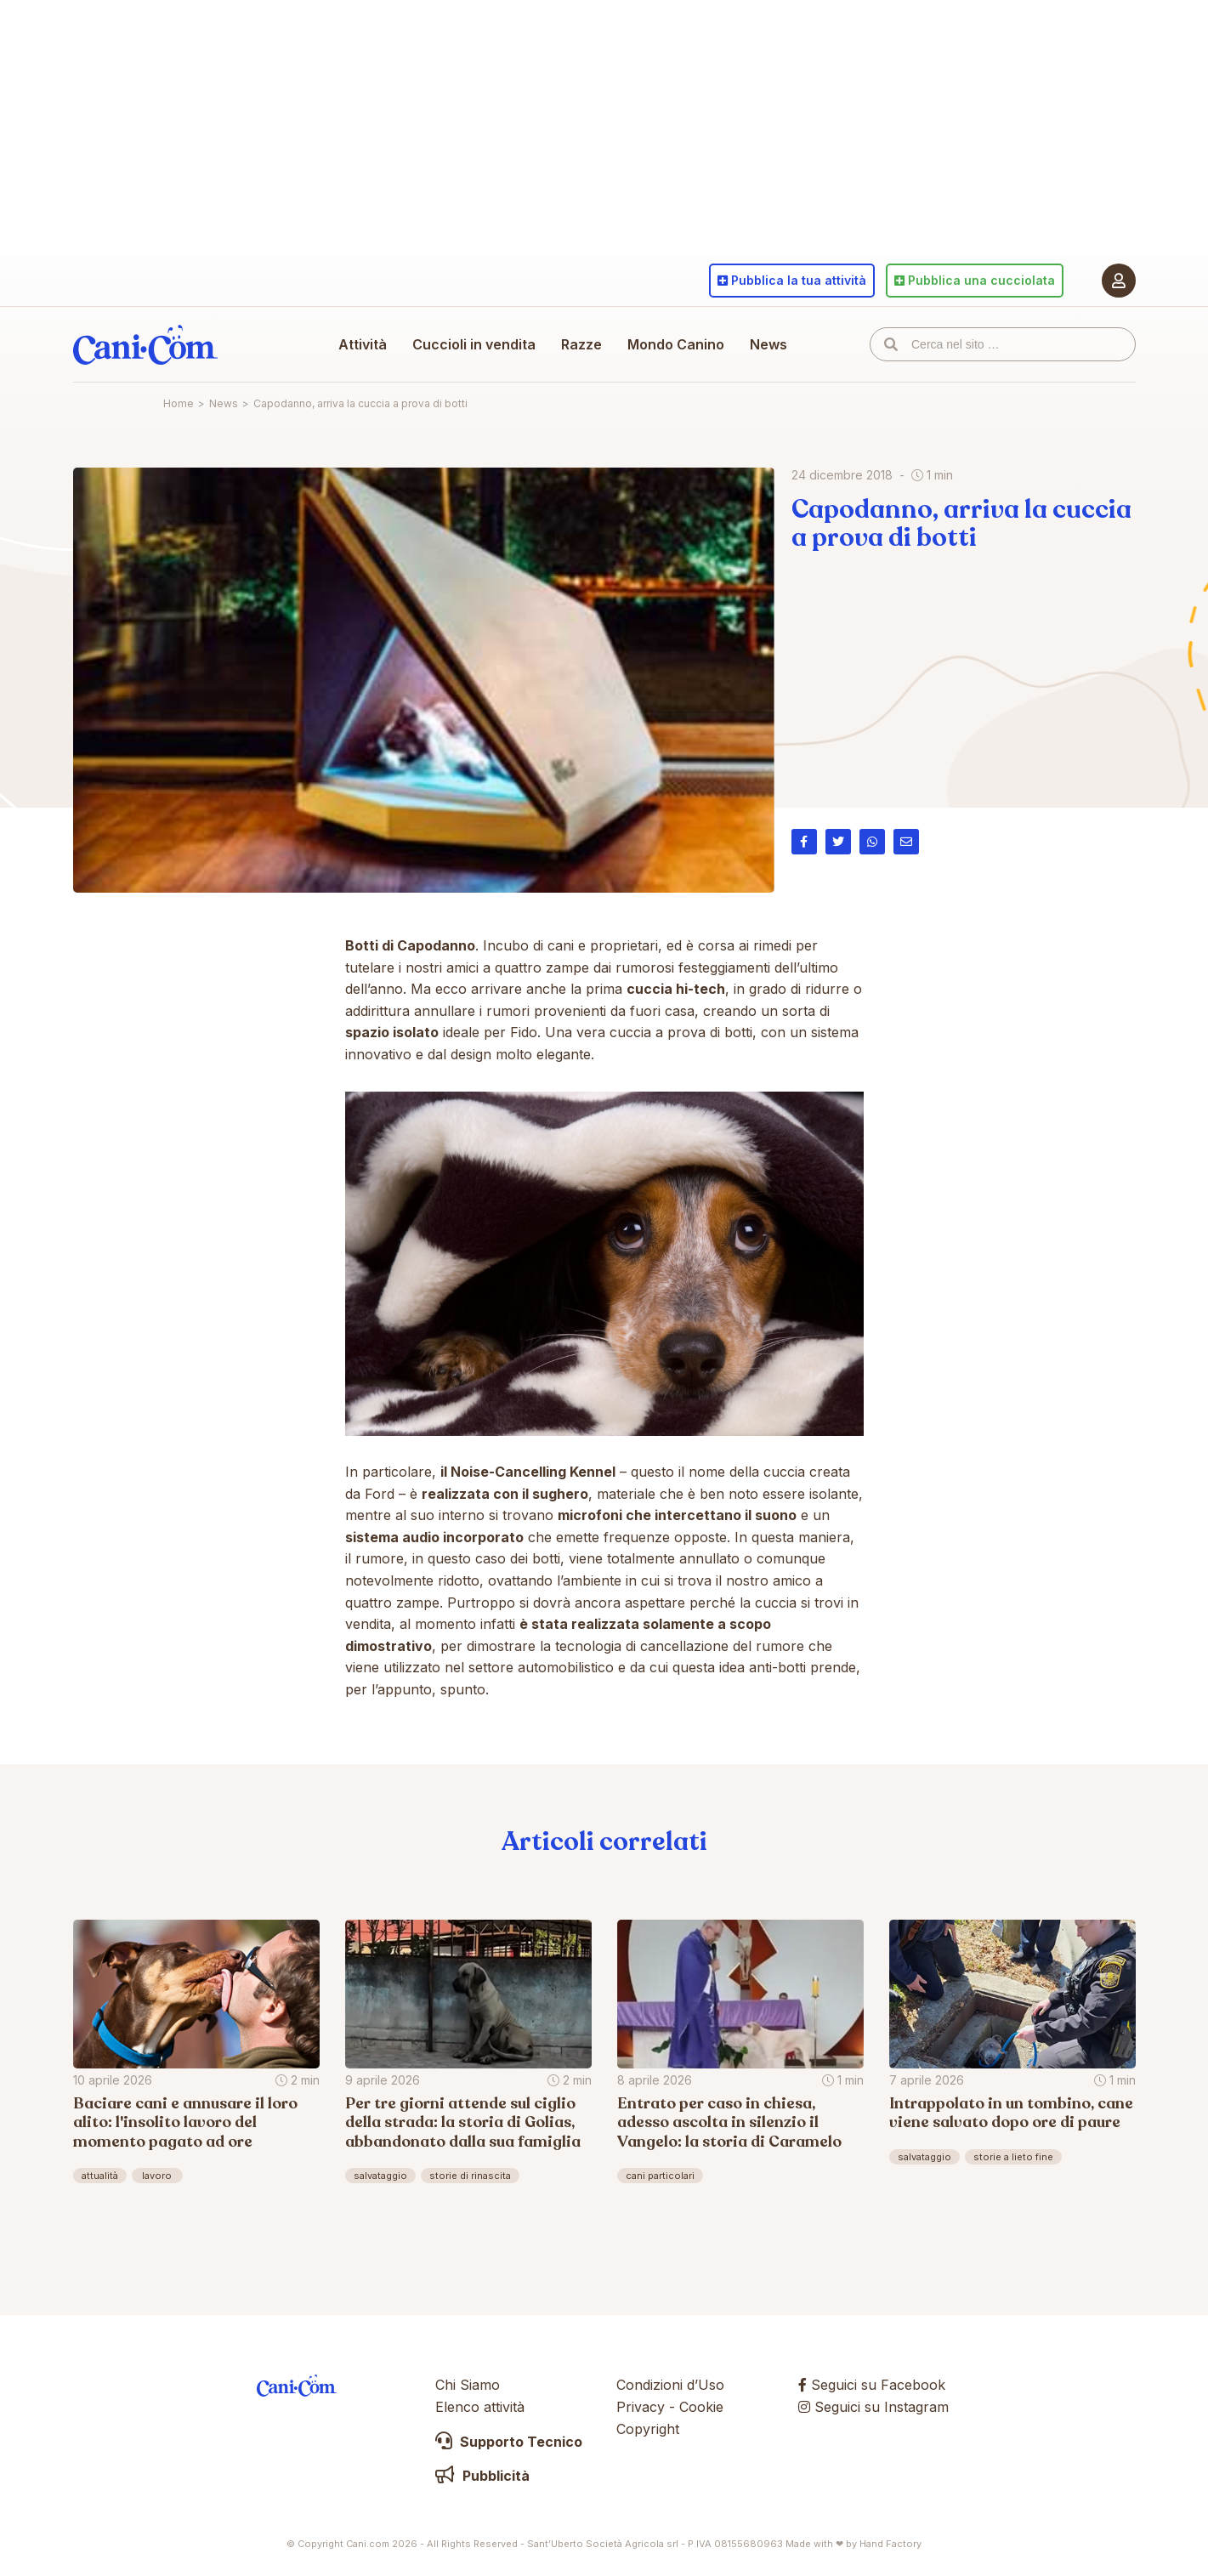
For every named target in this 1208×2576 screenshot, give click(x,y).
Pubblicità (482, 2475)
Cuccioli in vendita (474, 344)
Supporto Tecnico (508, 2441)
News (768, 344)
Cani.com (145, 344)
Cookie (701, 2406)
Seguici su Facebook (871, 2384)
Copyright (647, 2428)
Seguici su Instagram (873, 2406)
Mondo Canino (675, 344)
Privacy (640, 2406)
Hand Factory (890, 2544)
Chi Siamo (467, 2384)
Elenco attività (480, 2406)
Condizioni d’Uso (670, 2384)
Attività (362, 344)
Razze (581, 344)
